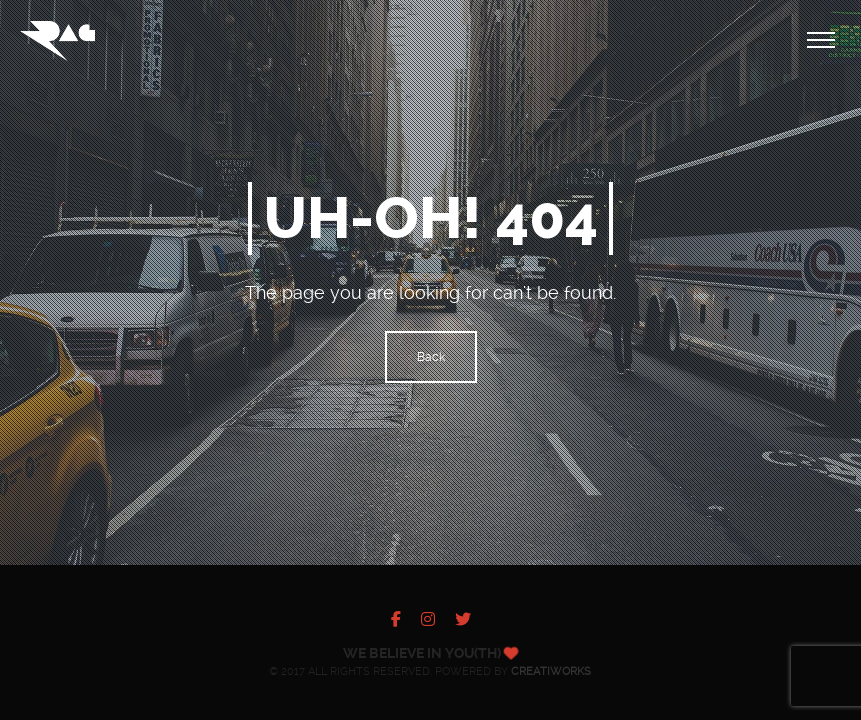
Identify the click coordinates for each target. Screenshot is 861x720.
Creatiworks (551, 671)
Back (431, 357)
